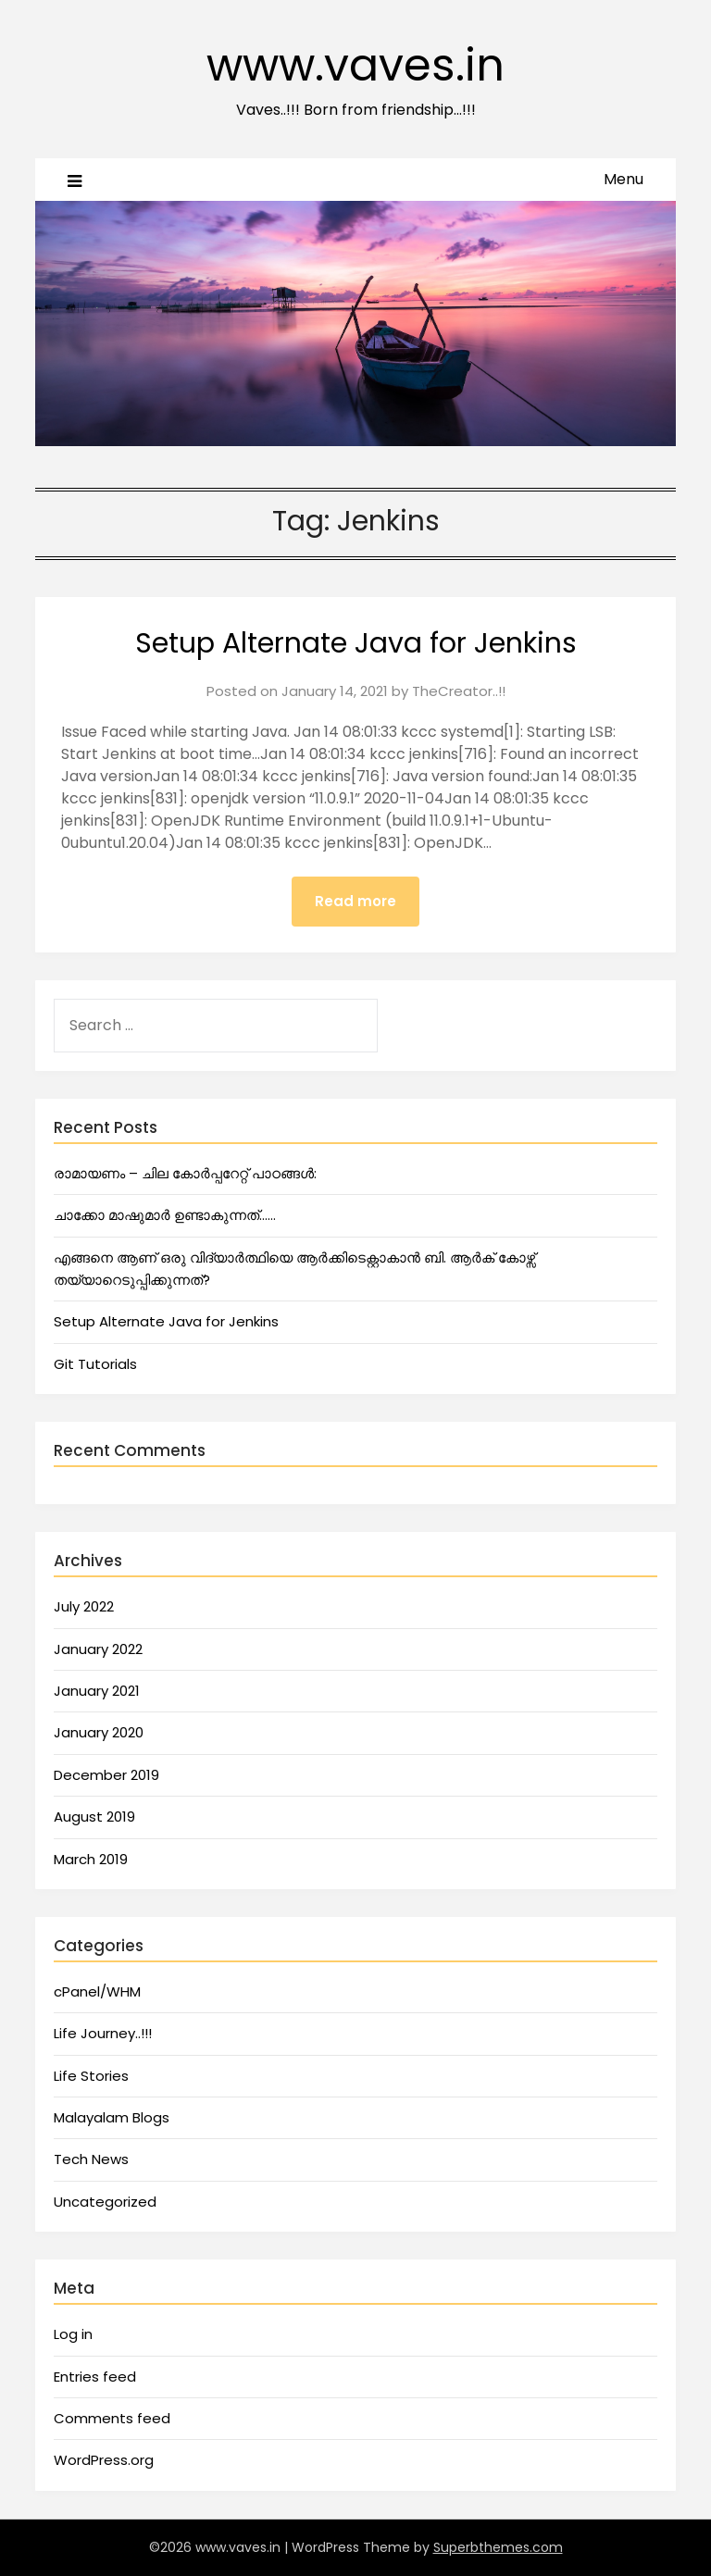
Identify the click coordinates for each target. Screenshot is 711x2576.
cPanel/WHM (97, 1991)
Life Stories (91, 2075)
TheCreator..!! (458, 691)
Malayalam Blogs (111, 2117)
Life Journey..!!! (103, 2033)
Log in (73, 2334)
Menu (623, 179)
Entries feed (95, 2376)
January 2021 (97, 1690)
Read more (355, 901)
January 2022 (98, 1649)
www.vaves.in (355, 65)
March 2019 (91, 1859)
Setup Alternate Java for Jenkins (356, 643)
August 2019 (94, 1816)
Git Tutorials (95, 1364)
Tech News (91, 2159)
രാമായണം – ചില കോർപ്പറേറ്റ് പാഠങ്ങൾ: (185, 1173)
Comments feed (112, 2418)
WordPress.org (104, 2460)
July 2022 (84, 1606)
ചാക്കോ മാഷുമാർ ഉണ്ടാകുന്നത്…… (165, 1215)
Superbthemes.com (498, 2547)
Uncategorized (105, 2201)
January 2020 (98, 1732)
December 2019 (106, 1775)
